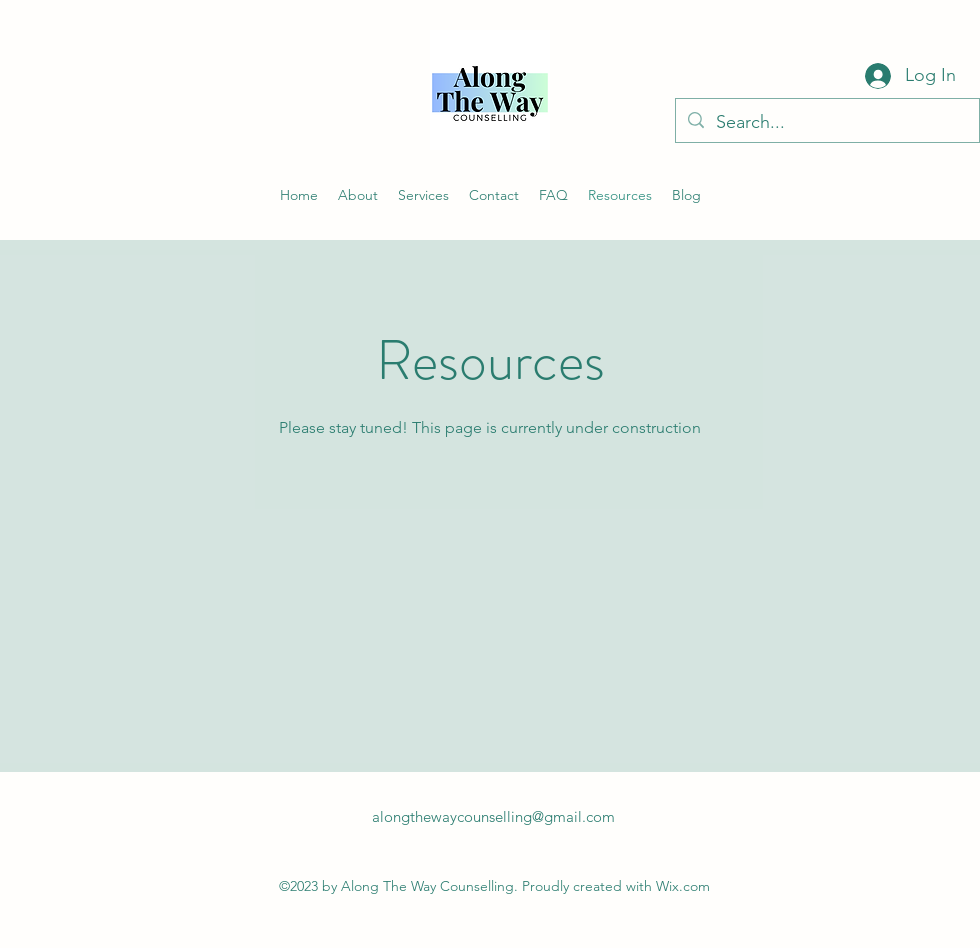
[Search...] (826, 123)
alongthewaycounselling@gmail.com (493, 816)
